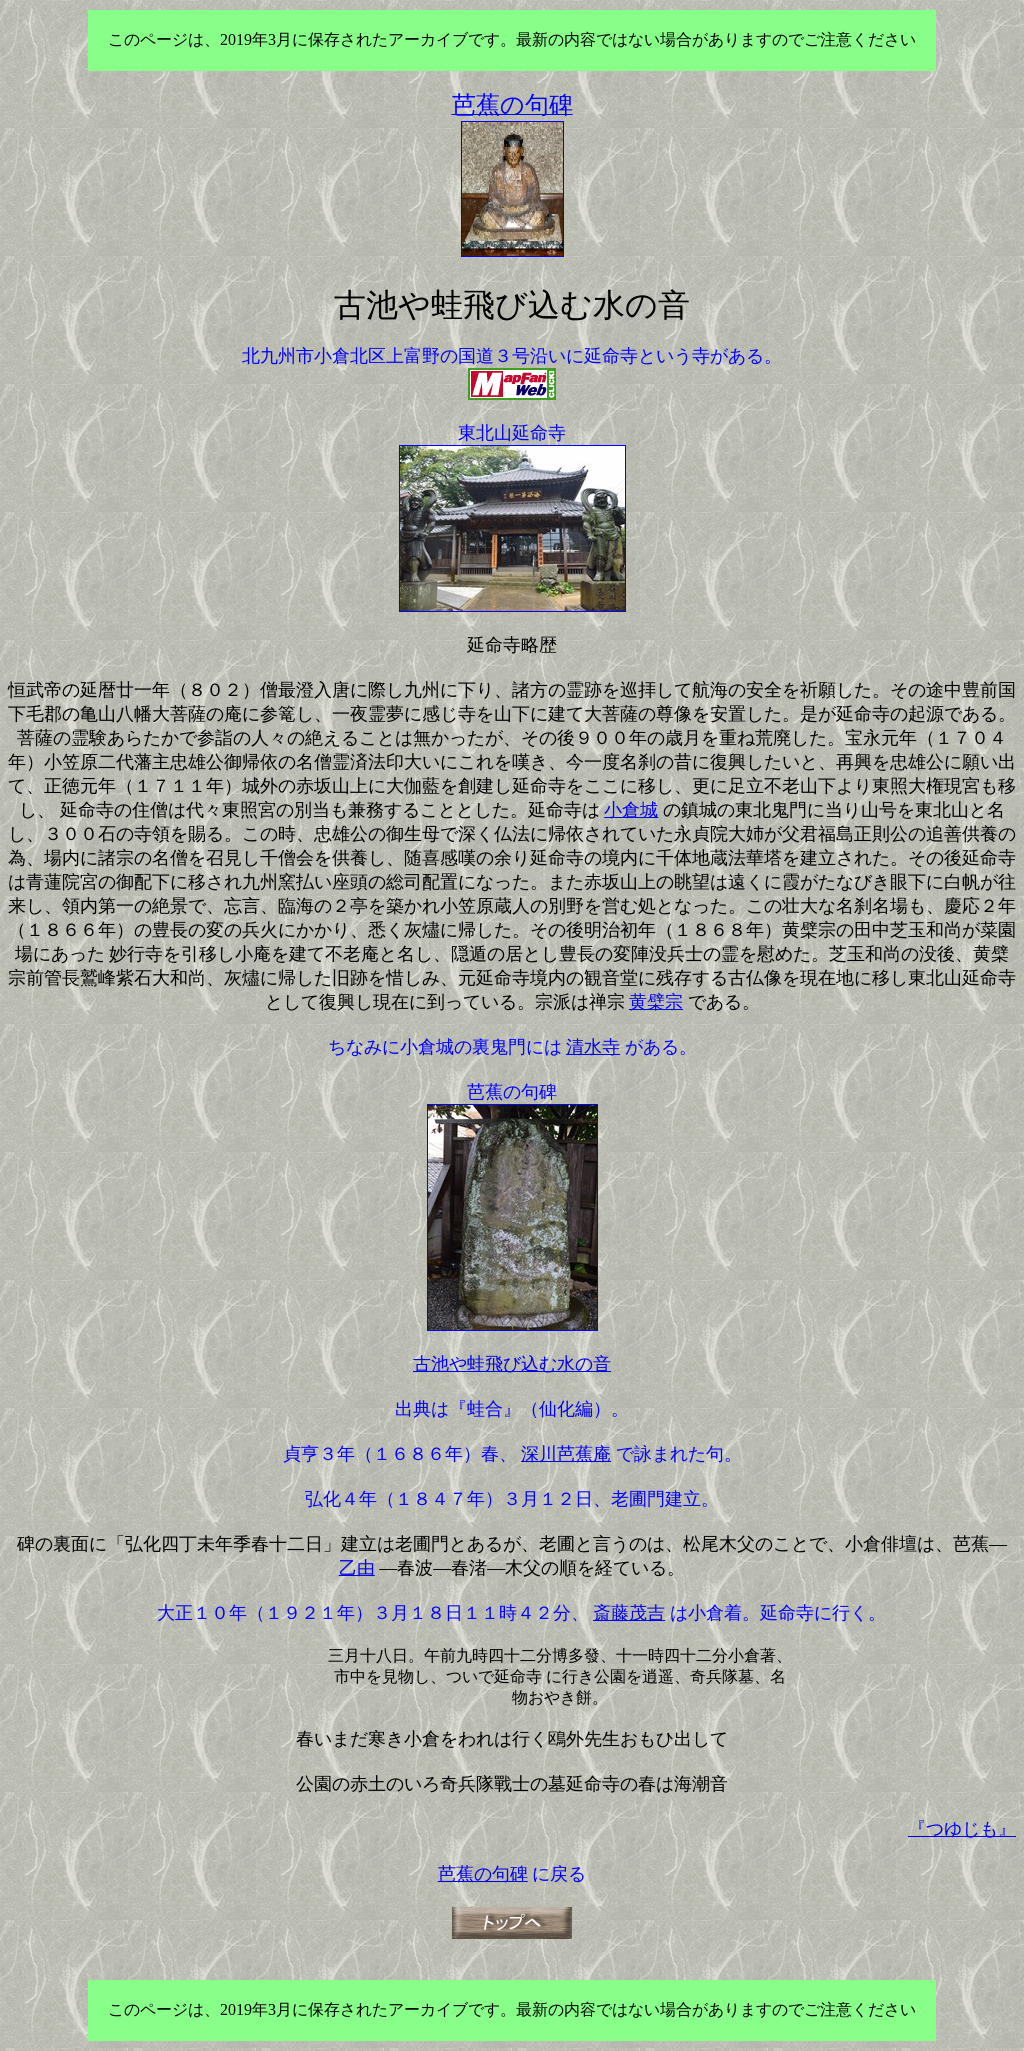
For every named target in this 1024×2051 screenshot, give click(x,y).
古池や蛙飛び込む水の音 (512, 1364)
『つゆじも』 (962, 1829)
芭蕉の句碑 (483, 1874)
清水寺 (593, 1047)
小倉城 (631, 810)
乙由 (357, 1568)
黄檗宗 (656, 1002)
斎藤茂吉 (629, 1613)
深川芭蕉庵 (566, 1454)
